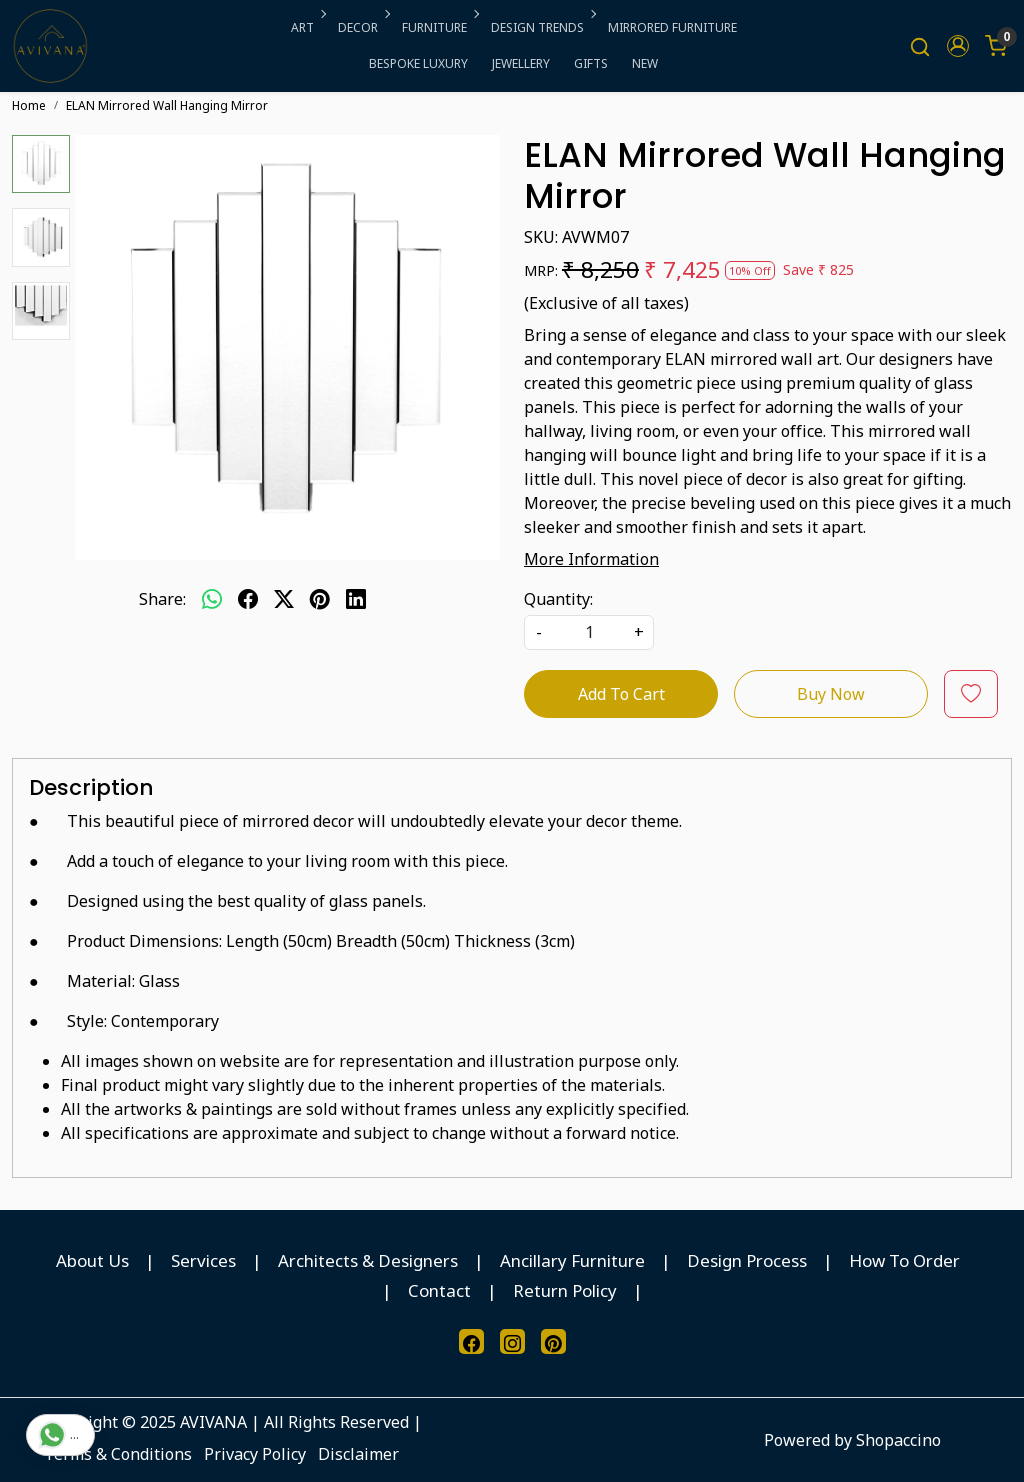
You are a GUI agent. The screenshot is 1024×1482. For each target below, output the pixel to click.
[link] (920, 46)
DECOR (362, 27)
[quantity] (589, 632)
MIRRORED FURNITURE (672, 27)
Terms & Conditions (118, 1454)
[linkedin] (356, 599)
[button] (958, 46)
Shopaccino (898, 1440)
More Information (591, 559)
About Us (92, 1260)
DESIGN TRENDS (542, 27)
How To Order (904, 1260)
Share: (162, 599)
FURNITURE (439, 27)
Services (203, 1260)
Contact (439, 1290)
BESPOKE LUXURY (418, 63)
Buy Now (831, 694)
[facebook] (248, 599)
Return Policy (565, 1290)
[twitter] (284, 599)
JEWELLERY (521, 63)
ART (307, 27)
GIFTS (591, 63)
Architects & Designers (368, 1260)
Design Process (747, 1260)
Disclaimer (358, 1454)
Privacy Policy (255, 1454)
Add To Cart (621, 694)
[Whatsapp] (212, 599)
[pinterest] (320, 599)
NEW (645, 63)
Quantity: (558, 599)
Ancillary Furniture (572, 1260)
